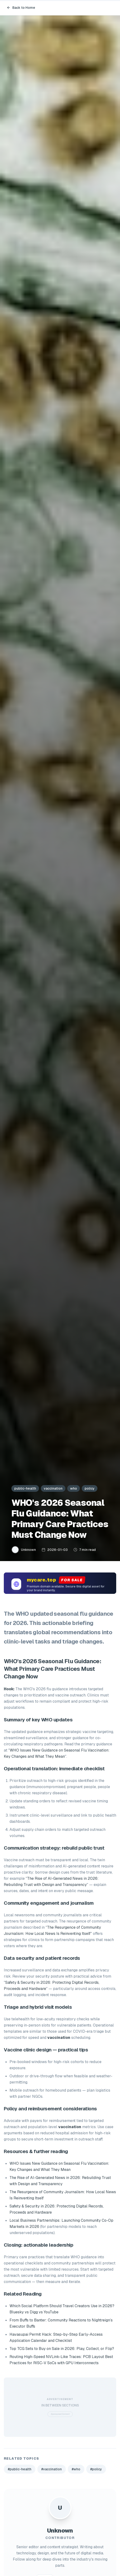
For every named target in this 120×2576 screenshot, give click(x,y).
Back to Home (21, 7)
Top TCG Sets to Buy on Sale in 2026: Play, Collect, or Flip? (62, 2348)
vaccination (58, 2037)
